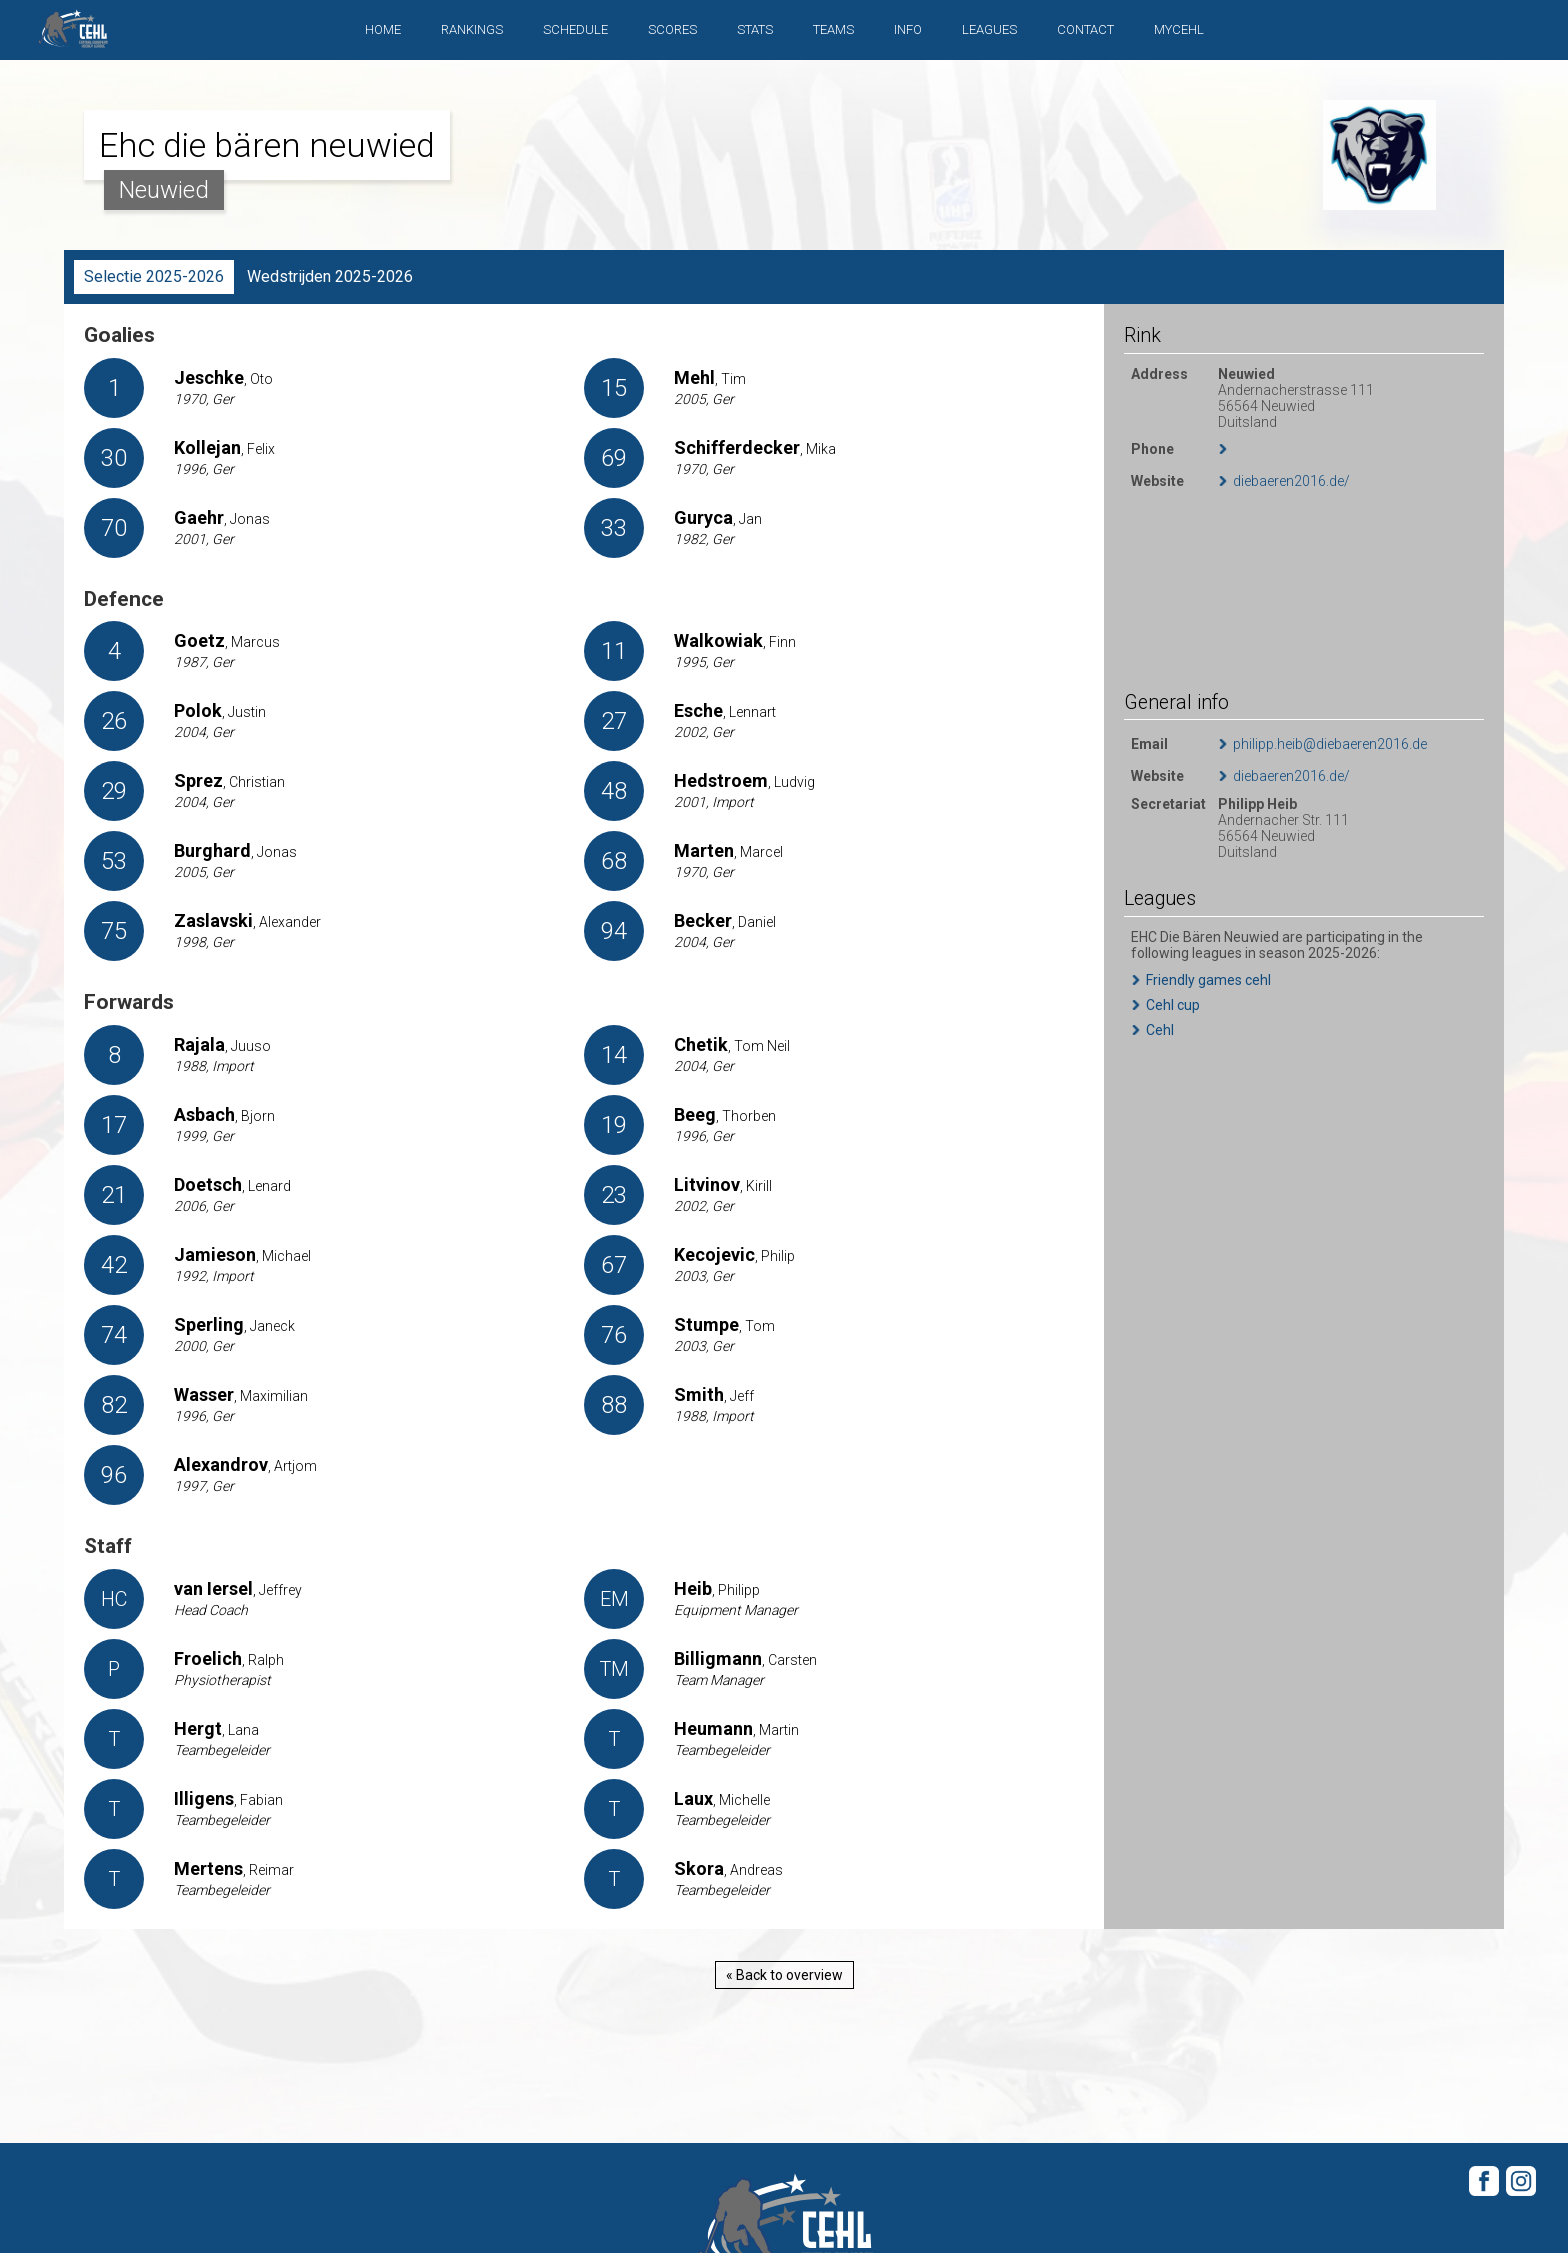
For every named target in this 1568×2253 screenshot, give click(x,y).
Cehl (1160, 1030)
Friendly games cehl (1208, 980)
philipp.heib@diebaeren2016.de (1330, 744)
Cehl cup (1173, 1005)
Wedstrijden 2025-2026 (330, 276)
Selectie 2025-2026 (154, 276)
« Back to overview (784, 1975)
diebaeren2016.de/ (1291, 481)
